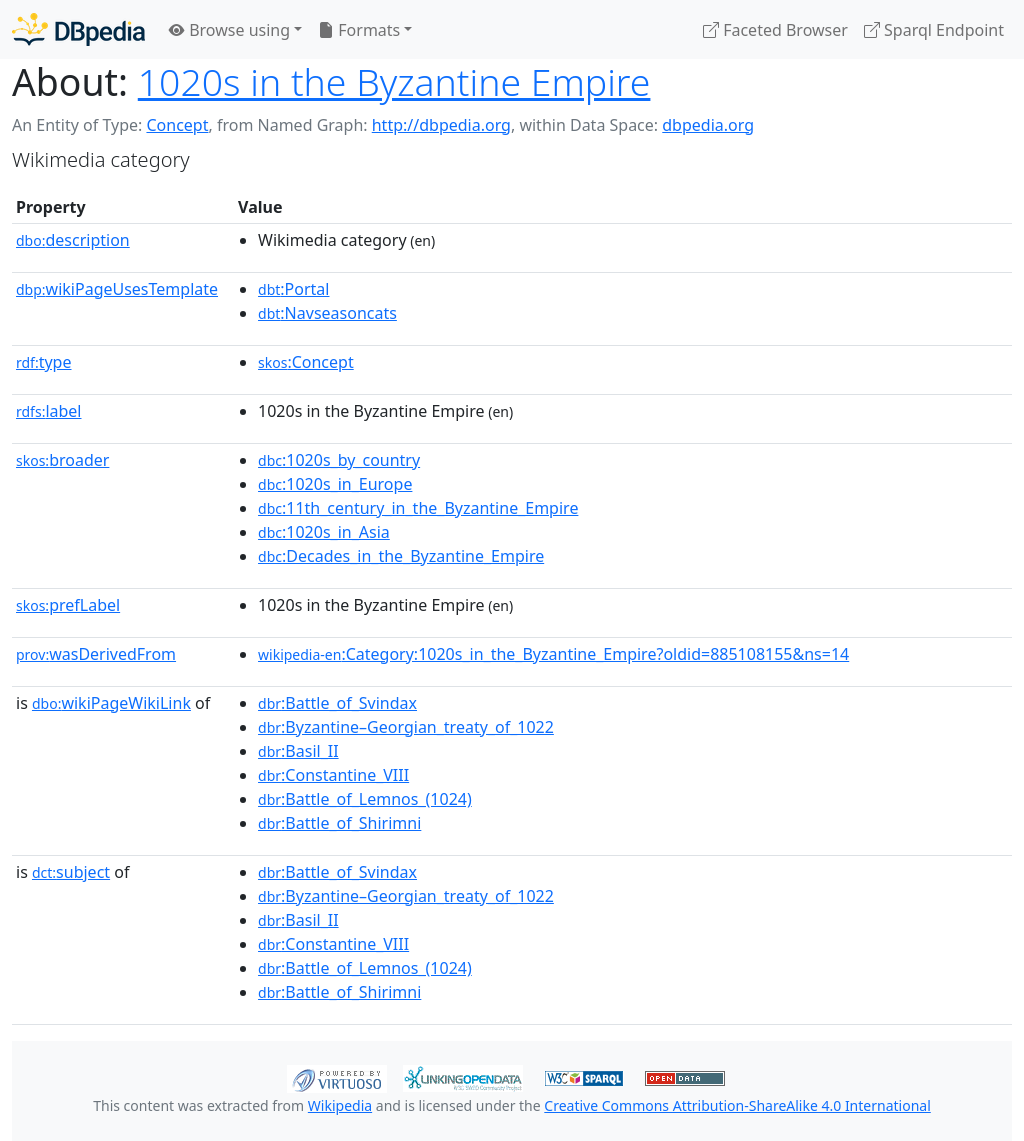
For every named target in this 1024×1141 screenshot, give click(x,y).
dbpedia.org (708, 125)
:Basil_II (298, 751)
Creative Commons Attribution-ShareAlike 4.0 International (737, 1105)
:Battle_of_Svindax (337, 703)
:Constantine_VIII (333, 775)
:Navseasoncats (327, 313)
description (73, 240)
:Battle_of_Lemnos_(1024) (365, 799)
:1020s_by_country (339, 460)
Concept (177, 125)
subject (71, 872)
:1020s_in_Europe (335, 484)
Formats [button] (359, 30)
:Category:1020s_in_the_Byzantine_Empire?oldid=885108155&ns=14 (553, 654)
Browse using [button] (229, 30)
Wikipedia (340, 1105)
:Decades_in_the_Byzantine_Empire (401, 556)
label (49, 411)
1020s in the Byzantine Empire (394, 81)
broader (62, 460)
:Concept (306, 362)
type (44, 362)
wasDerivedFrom (96, 654)
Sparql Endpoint (934, 30)
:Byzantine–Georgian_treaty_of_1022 (406, 727)
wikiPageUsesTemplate (117, 289)
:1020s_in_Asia (324, 532)
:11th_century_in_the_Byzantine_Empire (418, 508)
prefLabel (68, 605)
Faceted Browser (775, 30)
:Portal (293, 289)
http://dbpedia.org (441, 125)
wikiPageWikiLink (111, 703)
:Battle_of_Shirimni (339, 823)
